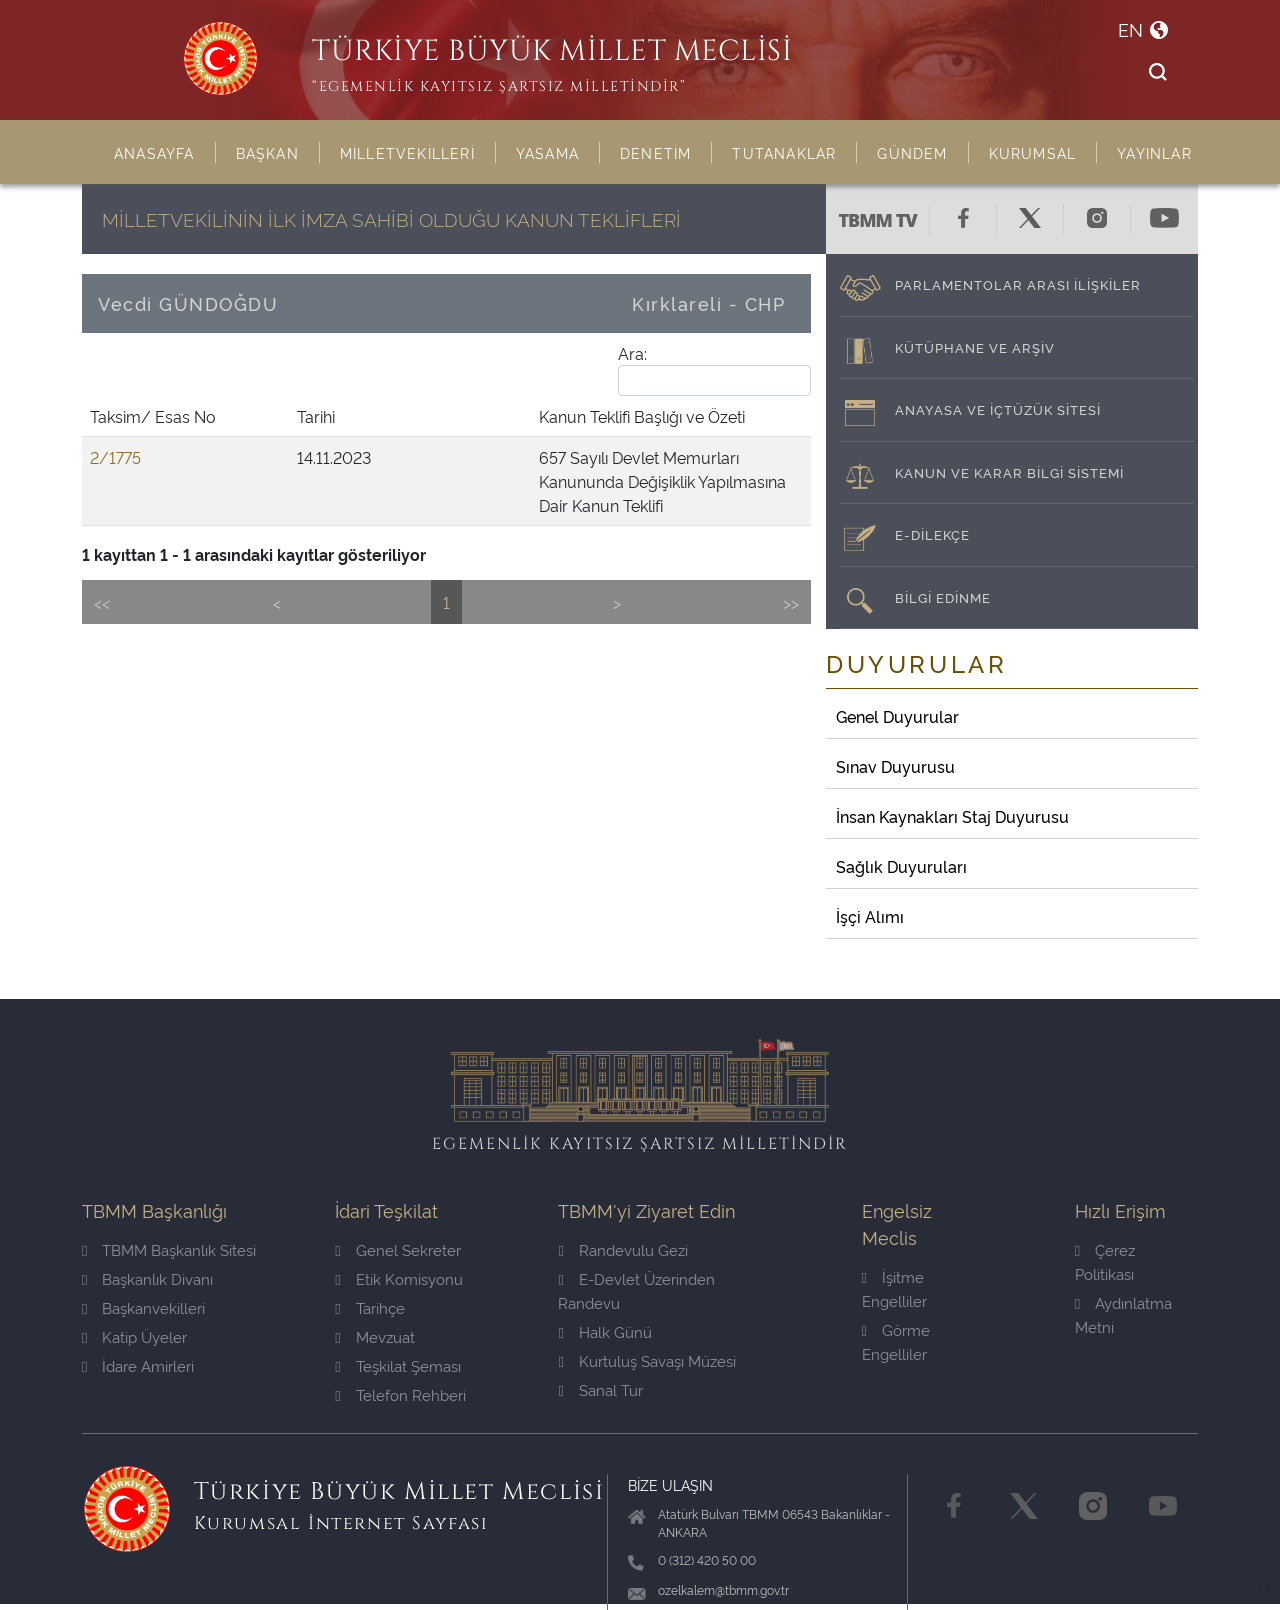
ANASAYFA (154, 152)
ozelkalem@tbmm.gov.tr (723, 1589)
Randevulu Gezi (622, 1249)
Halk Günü (604, 1331)
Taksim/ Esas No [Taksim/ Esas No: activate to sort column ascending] (120, 428)
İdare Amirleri (138, 1365)
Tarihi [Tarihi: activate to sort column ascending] (200, 440)
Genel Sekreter (397, 1249)
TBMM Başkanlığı (154, 1209)
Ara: (714, 369)
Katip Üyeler (134, 1336)
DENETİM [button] (655, 152)
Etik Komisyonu (398, 1278)
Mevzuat (374, 1336)
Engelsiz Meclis (897, 1223)
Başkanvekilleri (143, 1307)
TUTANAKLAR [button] (784, 152)
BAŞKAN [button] (267, 152)
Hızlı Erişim (1120, 1209)
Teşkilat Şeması (397, 1365)
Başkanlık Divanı (147, 1278)
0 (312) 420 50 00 (707, 1559)
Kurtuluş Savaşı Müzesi (646, 1360)
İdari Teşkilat (386, 1209)
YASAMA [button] (547, 152)
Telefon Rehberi (400, 1394)
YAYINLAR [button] (1154, 152)
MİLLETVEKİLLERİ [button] (407, 152)
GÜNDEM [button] (912, 152)
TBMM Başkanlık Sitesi (169, 1249)
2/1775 (115, 481)
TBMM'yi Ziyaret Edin (646, 1209)
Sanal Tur (600, 1389)
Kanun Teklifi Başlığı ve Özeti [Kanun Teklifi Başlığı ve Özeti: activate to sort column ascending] (378, 440)
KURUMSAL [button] (1033, 152)
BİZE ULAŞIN (670, 1484)
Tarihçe (369, 1307)
